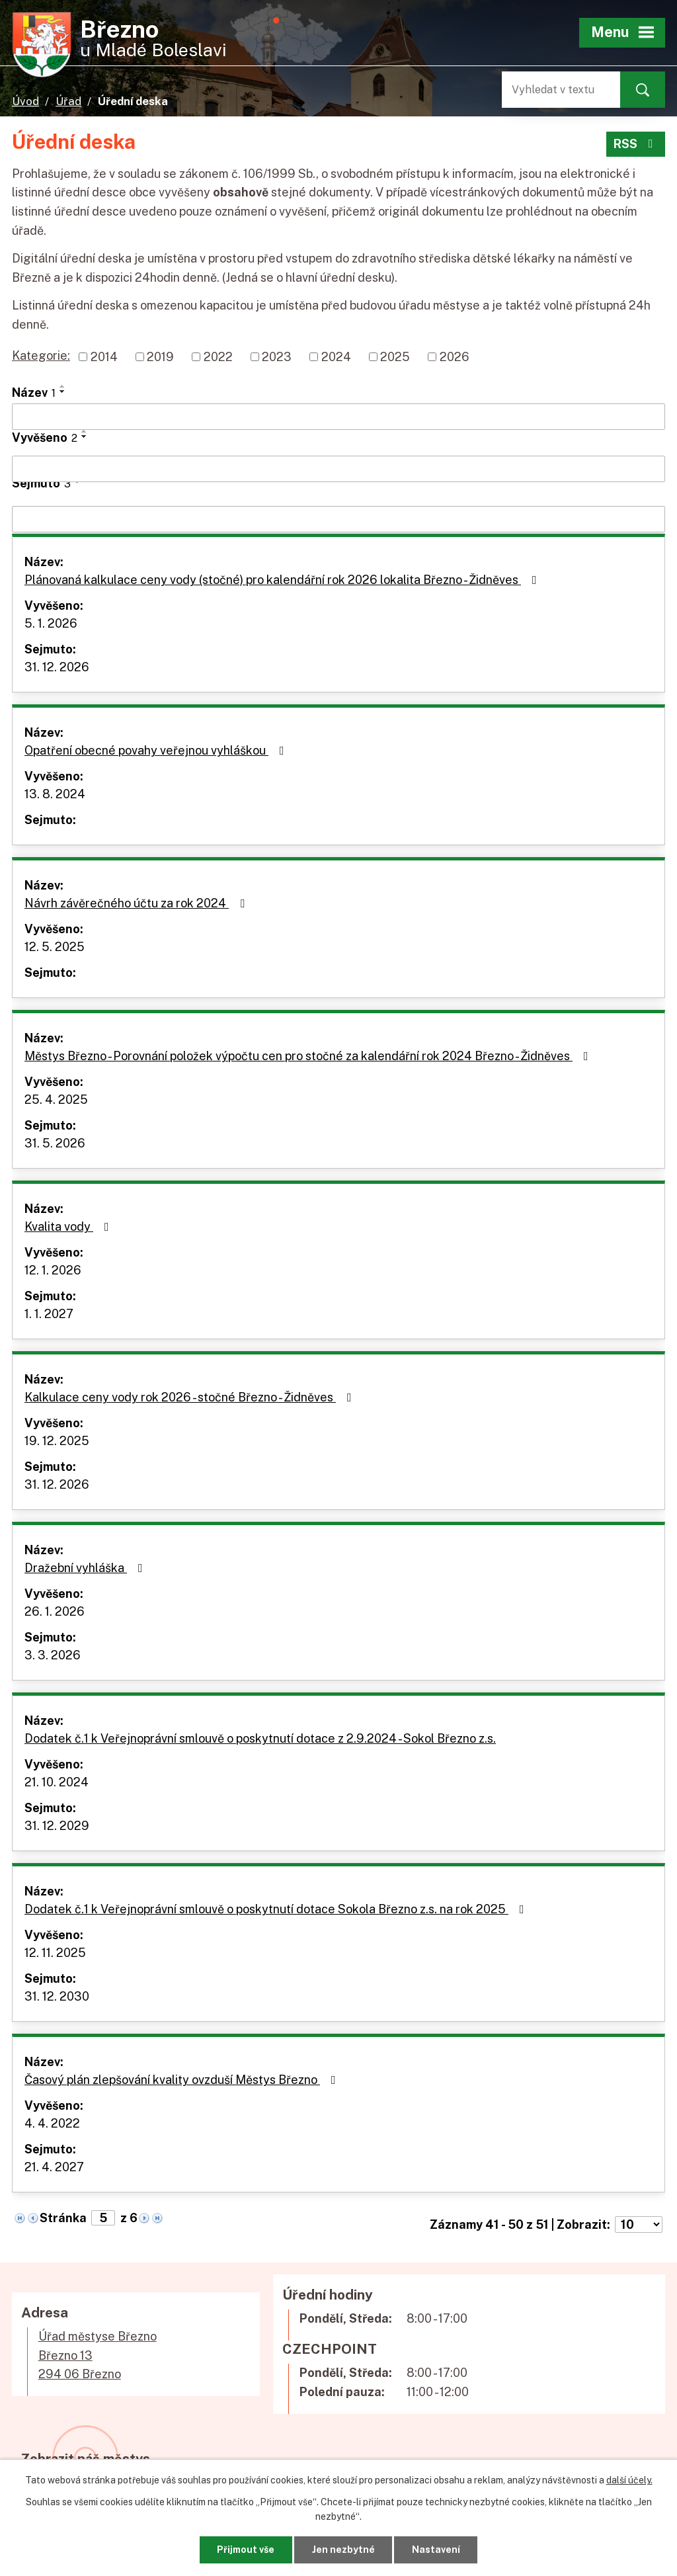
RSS (636, 144)
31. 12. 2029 (56, 1826)
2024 (336, 357)
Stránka (63, 2218)
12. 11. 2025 (55, 1953)
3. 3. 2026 (52, 1655)
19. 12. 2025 (56, 1441)
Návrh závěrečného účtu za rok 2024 (137, 903)
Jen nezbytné (343, 2549)
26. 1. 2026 (54, 1611)
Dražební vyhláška (86, 1568)
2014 (104, 357)
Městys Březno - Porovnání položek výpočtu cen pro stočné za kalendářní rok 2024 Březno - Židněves (309, 1056)
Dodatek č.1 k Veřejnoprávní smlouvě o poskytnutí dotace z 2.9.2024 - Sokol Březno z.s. (260, 1738)
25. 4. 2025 (56, 1099)
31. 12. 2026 (56, 667)
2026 (454, 357)
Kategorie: (41, 355)
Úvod (25, 101)
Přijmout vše (245, 2549)
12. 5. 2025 (54, 947)
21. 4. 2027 (54, 2167)
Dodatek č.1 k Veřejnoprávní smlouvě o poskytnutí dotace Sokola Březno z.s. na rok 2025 (277, 1909)
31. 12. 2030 (56, 1996)
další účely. (629, 2480)
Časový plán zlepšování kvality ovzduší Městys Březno (182, 2080)
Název (34, 392)
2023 (277, 357)
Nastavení (436, 2549)
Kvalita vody (69, 1226)
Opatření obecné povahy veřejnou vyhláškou (157, 750)
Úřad (68, 101)
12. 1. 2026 (52, 1270)
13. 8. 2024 (54, 794)
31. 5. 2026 (54, 1143)
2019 (160, 357)
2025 (395, 357)
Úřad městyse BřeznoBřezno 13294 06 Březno (97, 2355)
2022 (218, 357)
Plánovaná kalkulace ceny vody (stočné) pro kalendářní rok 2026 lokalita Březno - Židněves (283, 580)
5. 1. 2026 (50, 623)
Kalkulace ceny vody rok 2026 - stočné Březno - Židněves (190, 1397)
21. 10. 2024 (56, 1782)
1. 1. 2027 (48, 1314)
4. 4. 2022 (52, 2123)
